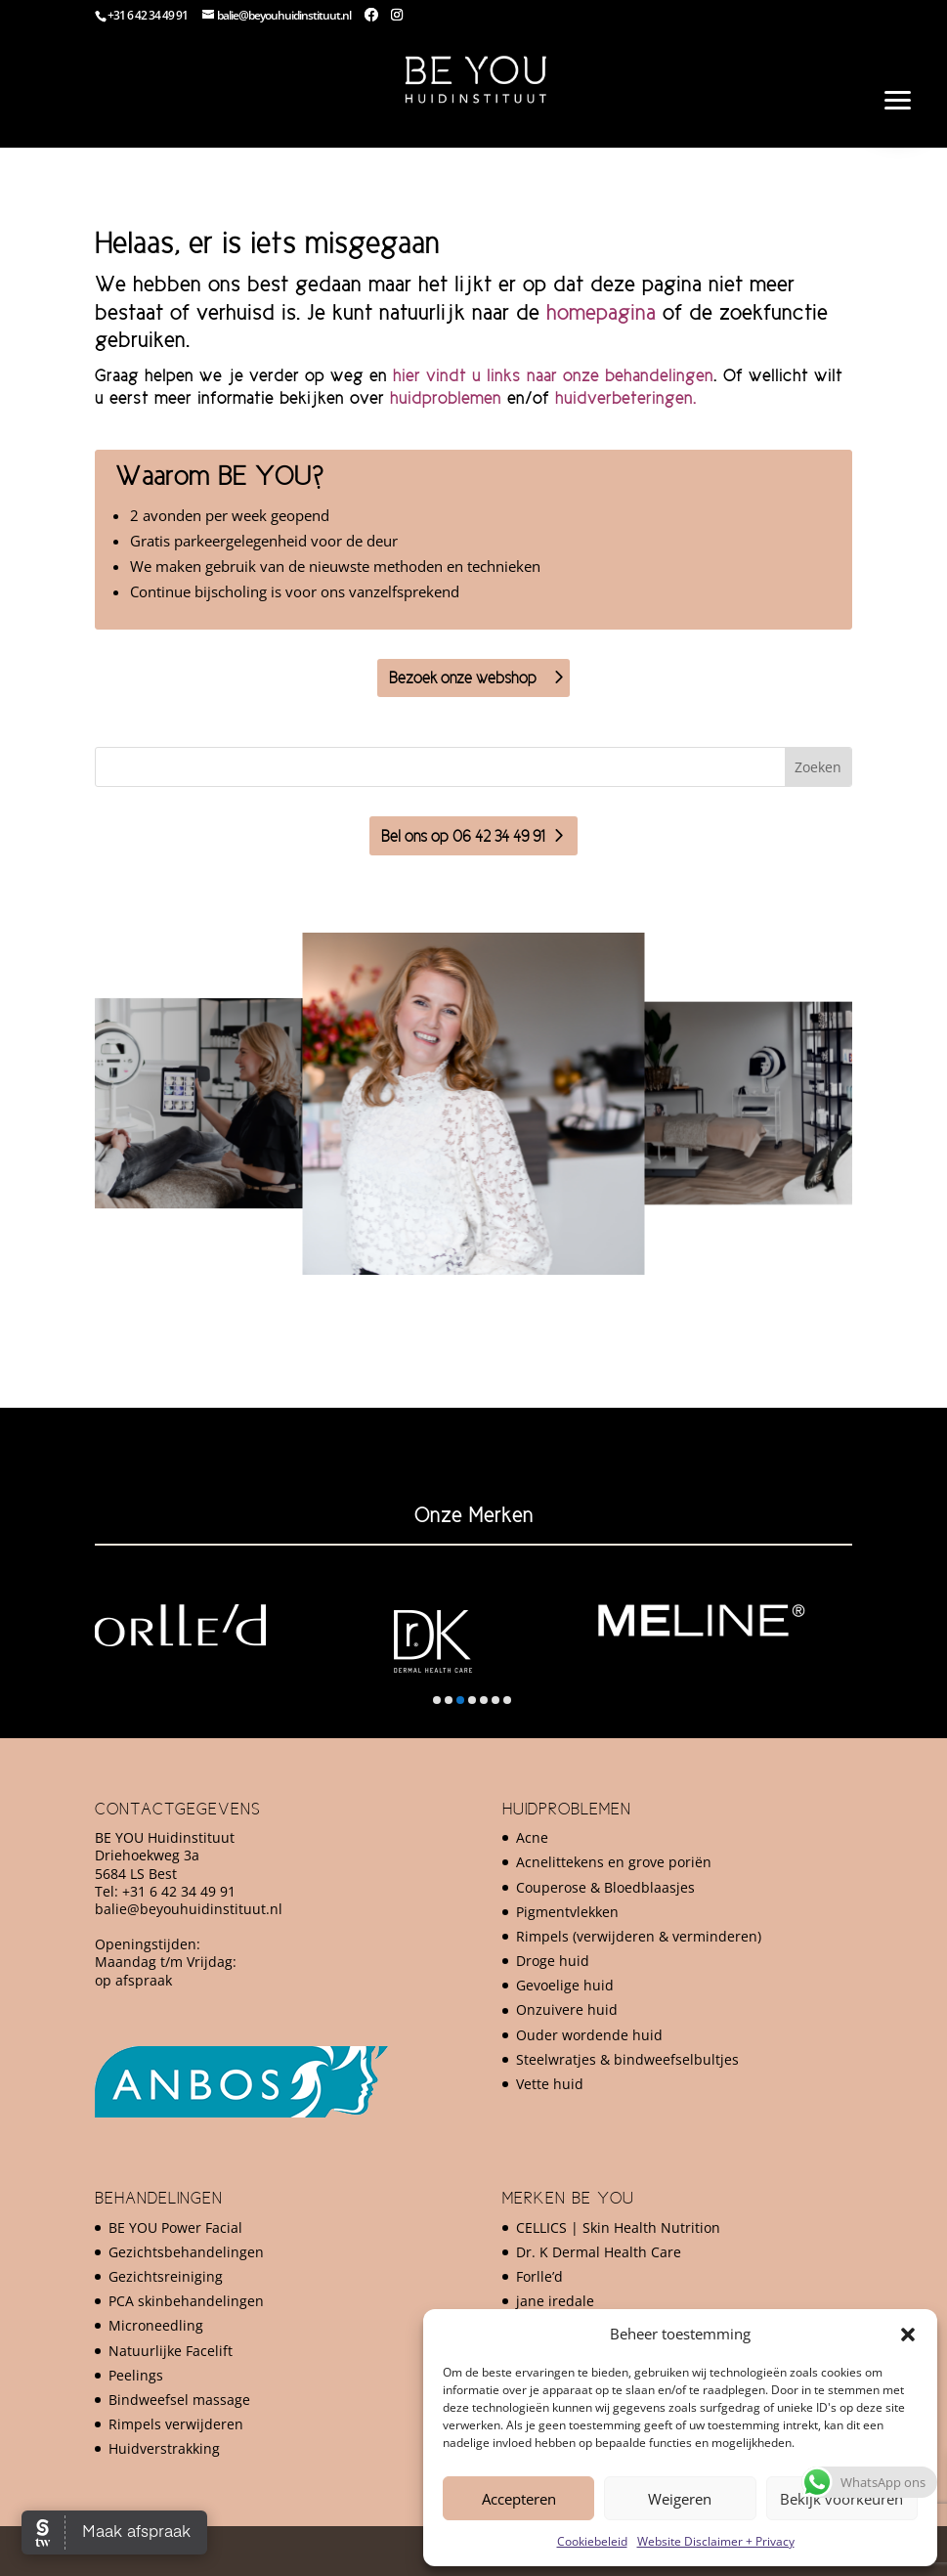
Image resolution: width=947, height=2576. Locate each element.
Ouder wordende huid (589, 2035)
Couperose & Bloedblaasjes (605, 1887)
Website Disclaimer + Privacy (716, 2541)
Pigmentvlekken (567, 1911)
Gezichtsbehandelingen (186, 2252)
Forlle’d (539, 2276)
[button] (908, 2334)
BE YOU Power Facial (175, 2227)
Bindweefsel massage (179, 2399)
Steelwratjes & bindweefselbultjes (627, 2059)
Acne (532, 1837)
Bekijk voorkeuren (841, 2499)
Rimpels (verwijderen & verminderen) (638, 1936)
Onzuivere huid (567, 2009)
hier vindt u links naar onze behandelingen (553, 375)
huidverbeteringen (624, 398)
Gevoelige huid (565, 1985)
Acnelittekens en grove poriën (613, 1862)
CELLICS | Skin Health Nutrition (618, 2227)
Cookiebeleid (592, 2541)
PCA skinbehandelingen (186, 2301)
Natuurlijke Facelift (170, 2350)
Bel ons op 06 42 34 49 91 (462, 836)
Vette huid (549, 2083)
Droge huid (552, 1960)
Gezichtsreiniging (165, 2276)
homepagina (601, 312)
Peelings (135, 2375)
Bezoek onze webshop (463, 677)
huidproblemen (445, 398)
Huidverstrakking (164, 2448)
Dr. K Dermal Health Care (598, 2252)
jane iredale (555, 2301)
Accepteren (519, 2499)
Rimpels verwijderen (175, 2424)
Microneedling (155, 2325)
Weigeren (679, 2499)
